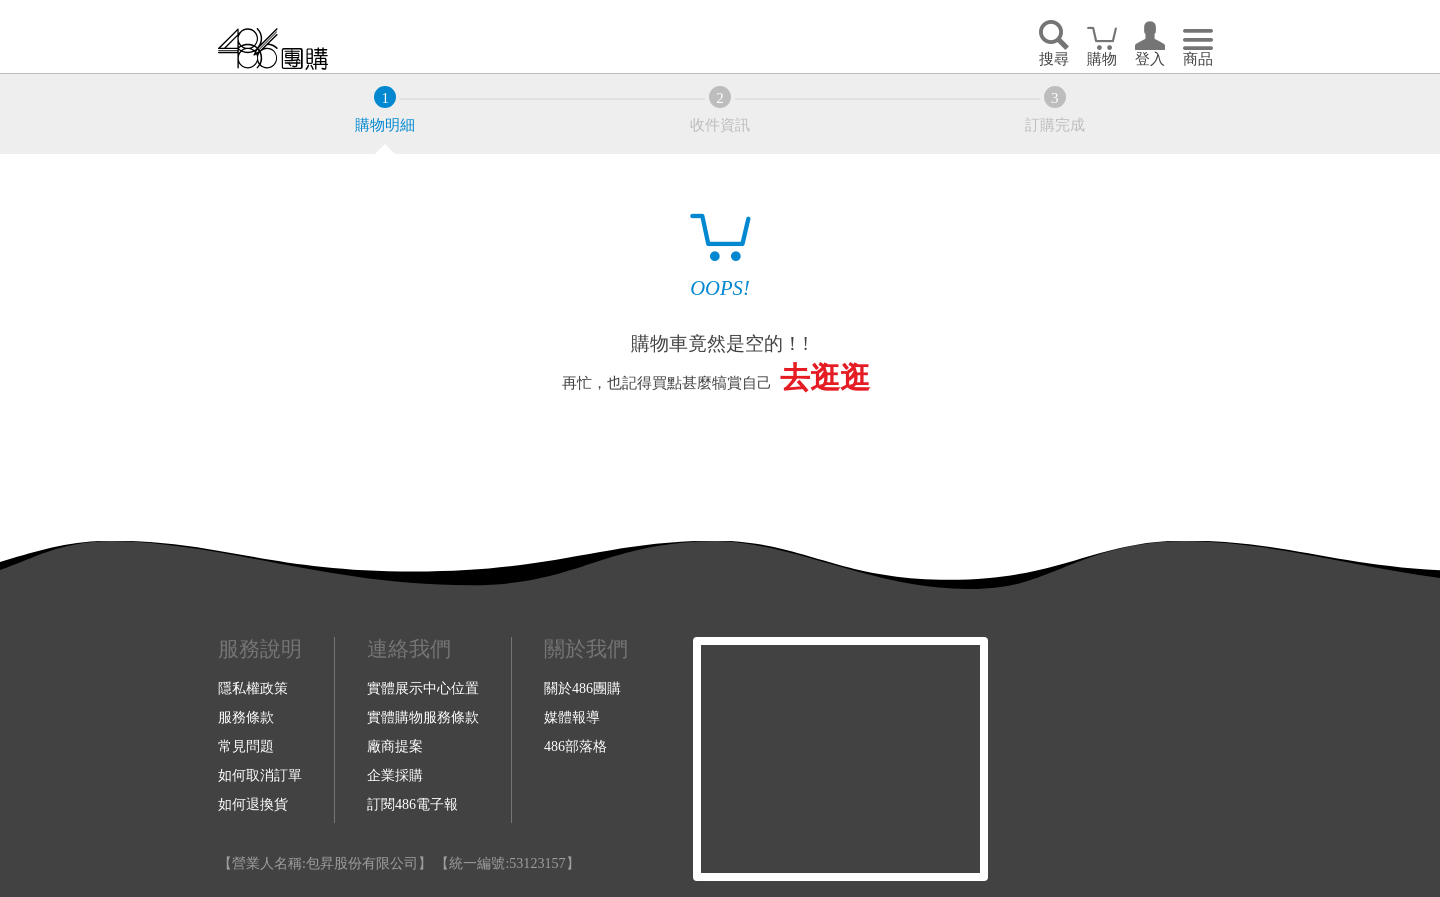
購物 (1102, 59)
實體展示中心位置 (423, 688)
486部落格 (575, 746)
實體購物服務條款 (423, 717)
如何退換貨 (253, 804)
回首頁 (273, 48)
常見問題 (246, 746)
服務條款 (246, 717)
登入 (1150, 59)
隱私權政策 (253, 688)
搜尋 (1054, 59)
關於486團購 (582, 688)
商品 (1198, 59)
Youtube (1115, 759)
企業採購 (395, 775)
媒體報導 (572, 717)
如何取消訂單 (260, 775)
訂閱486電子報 (412, 804)
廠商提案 (395, 746)
